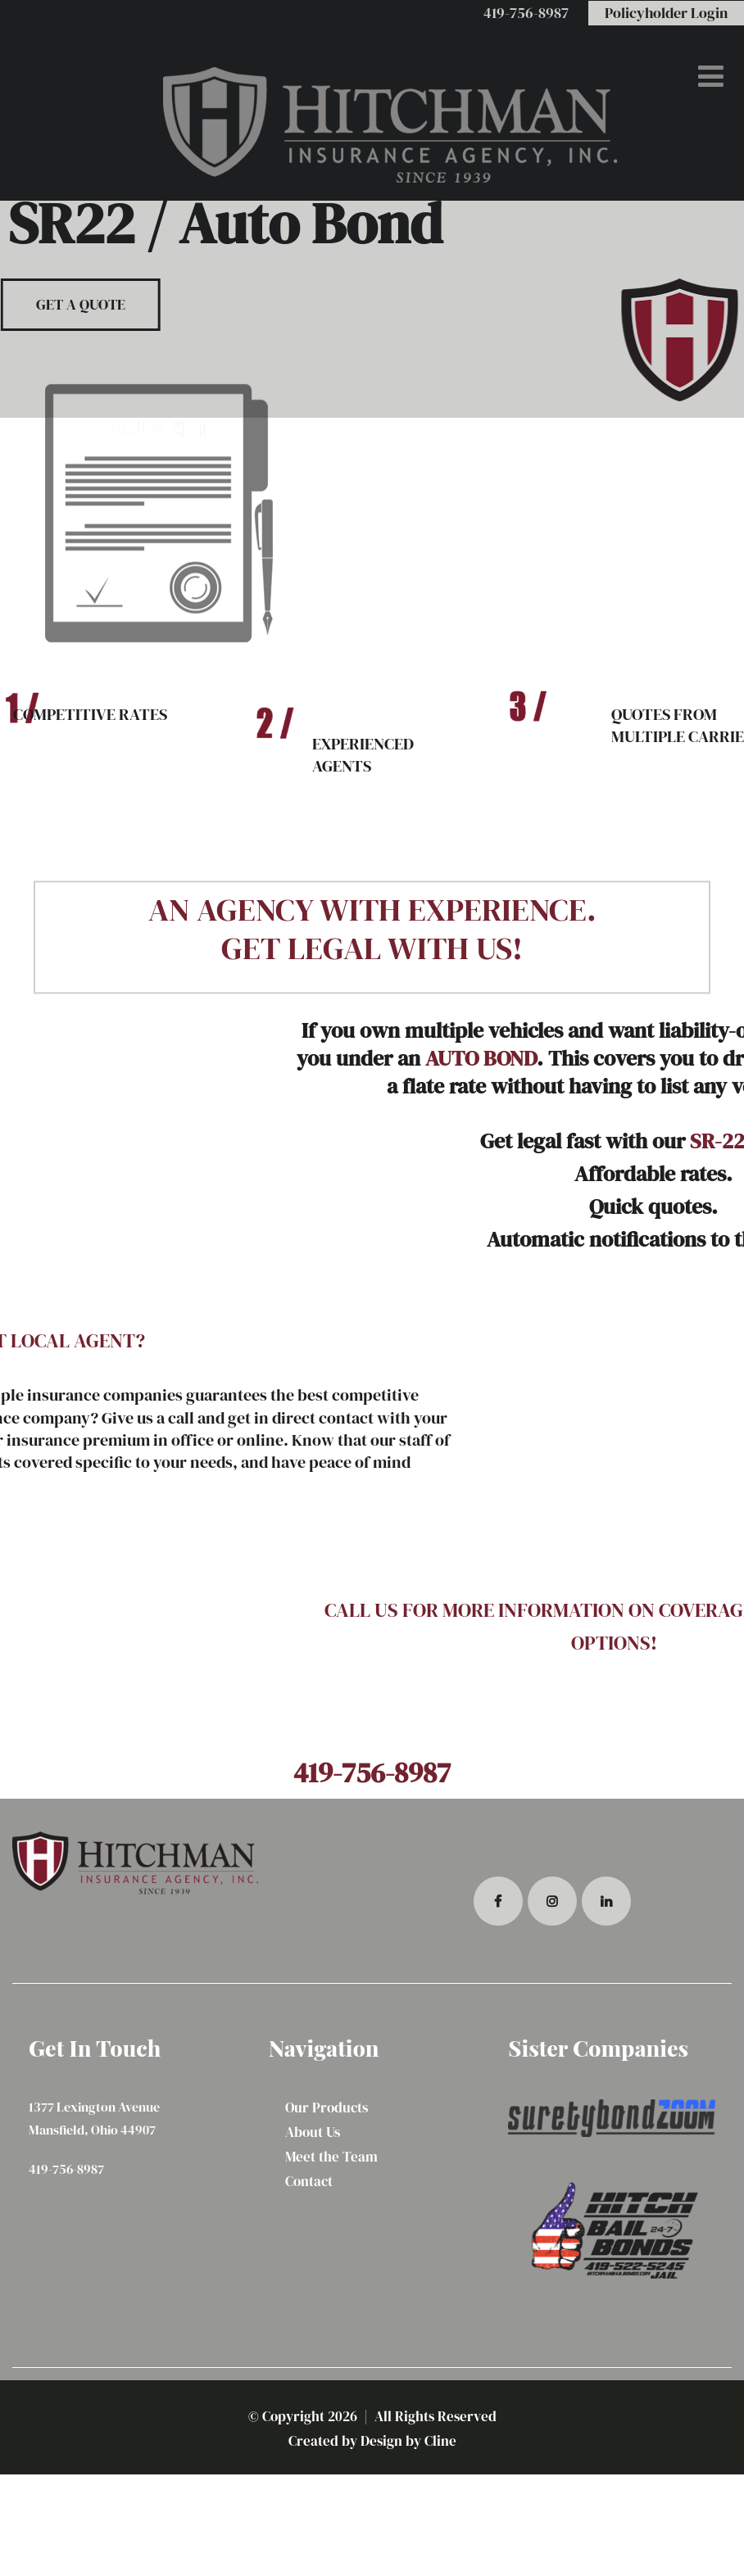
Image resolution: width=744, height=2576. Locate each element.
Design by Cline (408, 2441)
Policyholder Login (666, 12)
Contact (309, 2181)
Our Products (326, 2107)
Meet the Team (331, 2156)
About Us (312, 2132)
